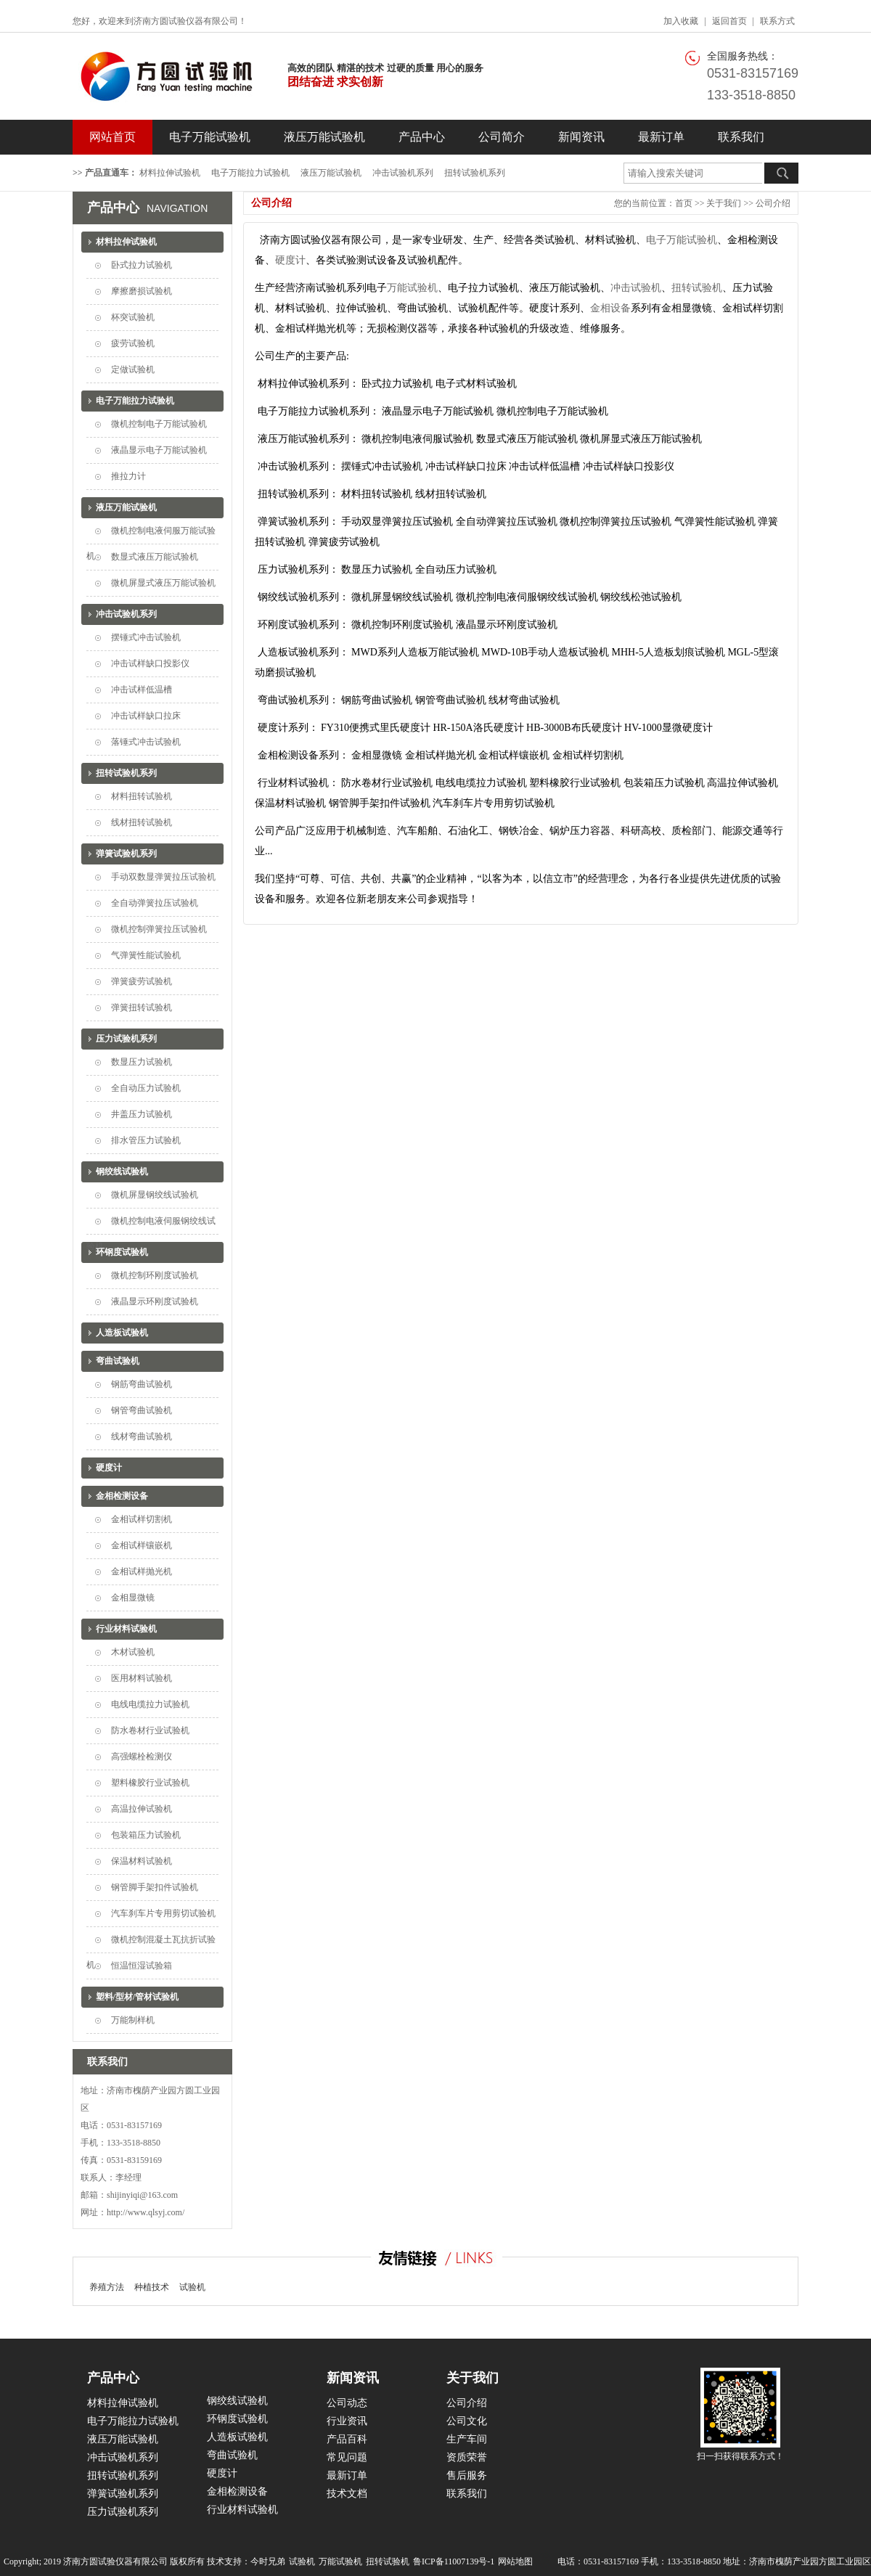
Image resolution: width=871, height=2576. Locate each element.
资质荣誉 (466, 2457)
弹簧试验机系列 (126, 854)
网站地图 (515, 2561)
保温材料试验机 (141, 1861)
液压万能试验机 (324, 137)
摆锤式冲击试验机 (146, 637)
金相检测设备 (122, 1496)
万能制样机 (133, 2020)
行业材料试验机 (126, 1629)
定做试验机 (133, 369)
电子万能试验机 (209, 137)
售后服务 (466, 2475)
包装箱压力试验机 (146, 1835)
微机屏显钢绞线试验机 (154, 1195)
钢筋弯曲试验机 (141, 1384)
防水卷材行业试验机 (150, 1730)
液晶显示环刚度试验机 (154, 1301)
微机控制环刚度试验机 (154, 1275)
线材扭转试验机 (141, 822)
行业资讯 (347, 2421)
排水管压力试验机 (146, 1140)
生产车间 (466, 2439)
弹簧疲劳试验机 (141, 981)
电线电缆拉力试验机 (150, 1704)
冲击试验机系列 (402, 173)
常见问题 (347, 2457)
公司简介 (501, 137)
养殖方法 (106, 2287)
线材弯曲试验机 (141, 1436)
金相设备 (610, 308)
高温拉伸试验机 (141, 1809)
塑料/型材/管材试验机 (137, 1997)
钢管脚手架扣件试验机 (154, 1887)
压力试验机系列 (126, 1039)
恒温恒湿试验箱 (141, 1965)
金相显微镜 (133, 1597)
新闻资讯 (581, 137)
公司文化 (466, 2421)
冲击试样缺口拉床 (146, 716)
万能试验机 (412, 287)
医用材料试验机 (141, 1678)
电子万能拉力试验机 (250, 173)
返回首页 (729, 21)
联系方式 (777, 21)
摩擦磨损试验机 (141, 291)
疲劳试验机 (133, 343)
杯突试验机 (133, 317)
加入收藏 (680, 21)
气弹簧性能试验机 (146, 955)
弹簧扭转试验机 (141, 1007)
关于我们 (723, 203)
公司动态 (347, 2402)
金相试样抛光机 (141, 1571)
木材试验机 (133, 1652)
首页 (683, 203)
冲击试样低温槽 (141, 689)
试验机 (192, 2287)
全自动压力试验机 (146, 1088)
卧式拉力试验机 (141, 265)
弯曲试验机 (117, 1361)
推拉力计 (128, 476)
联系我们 (741, 137)
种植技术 (151, 2287)
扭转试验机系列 (474, 173)
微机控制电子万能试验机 (159, 424)
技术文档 (347, 2493)
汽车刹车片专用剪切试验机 (163, 1913)
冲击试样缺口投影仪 (150, 663)
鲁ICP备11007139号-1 (453, 2561)
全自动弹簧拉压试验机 (154, 903)
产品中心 (421, 137)
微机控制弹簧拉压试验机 (159, 929)
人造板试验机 (122, 1333)
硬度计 (109, 1468)
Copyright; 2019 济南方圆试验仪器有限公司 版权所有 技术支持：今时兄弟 (144, 2561)
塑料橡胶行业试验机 (150, 1783)
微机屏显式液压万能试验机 (163, 583)
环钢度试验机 (122, 1252)
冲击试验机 (635, 287)
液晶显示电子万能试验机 (159, 450)
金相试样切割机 (141, 1519)
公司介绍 (773, 203)
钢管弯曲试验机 (141, 1410)
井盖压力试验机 (141, 1114)
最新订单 (661, 137)
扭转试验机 (696, 287)
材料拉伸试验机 (169, 173)
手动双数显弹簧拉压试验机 (163, 877)
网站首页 (112, 137)
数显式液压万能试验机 (154, 557)
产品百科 (347, 2439)
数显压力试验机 (141, 1062)
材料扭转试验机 (141, 796)
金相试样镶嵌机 (141, 1545)
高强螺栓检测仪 (141, 1756)
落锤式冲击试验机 (146, 742)
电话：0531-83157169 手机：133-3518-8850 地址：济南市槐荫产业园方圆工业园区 (714, 2561)
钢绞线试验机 (122, 1171)
